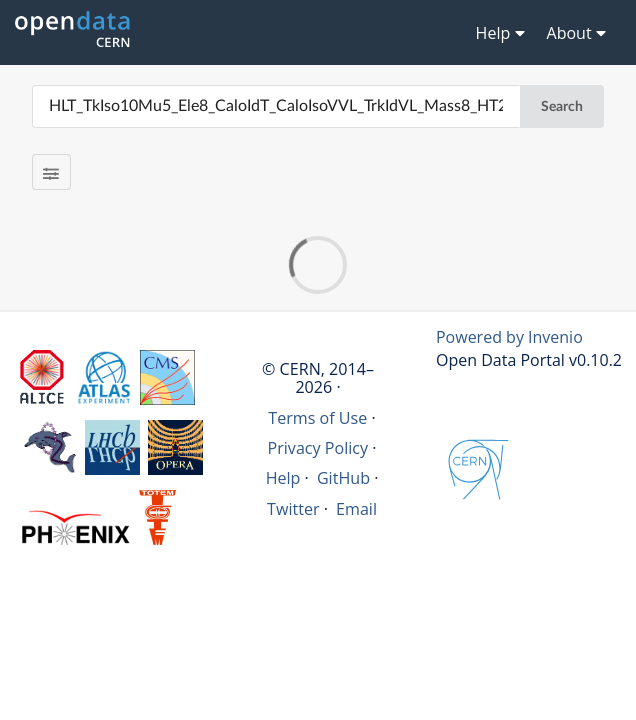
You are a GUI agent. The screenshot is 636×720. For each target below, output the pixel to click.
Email (356, 509)
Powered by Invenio (509, 337)
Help (283, 478)
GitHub (343, 478)
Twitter (293, 509)
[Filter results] (51, 172)
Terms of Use (317, 418)
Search (562, 107)
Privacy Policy (318, 448)
